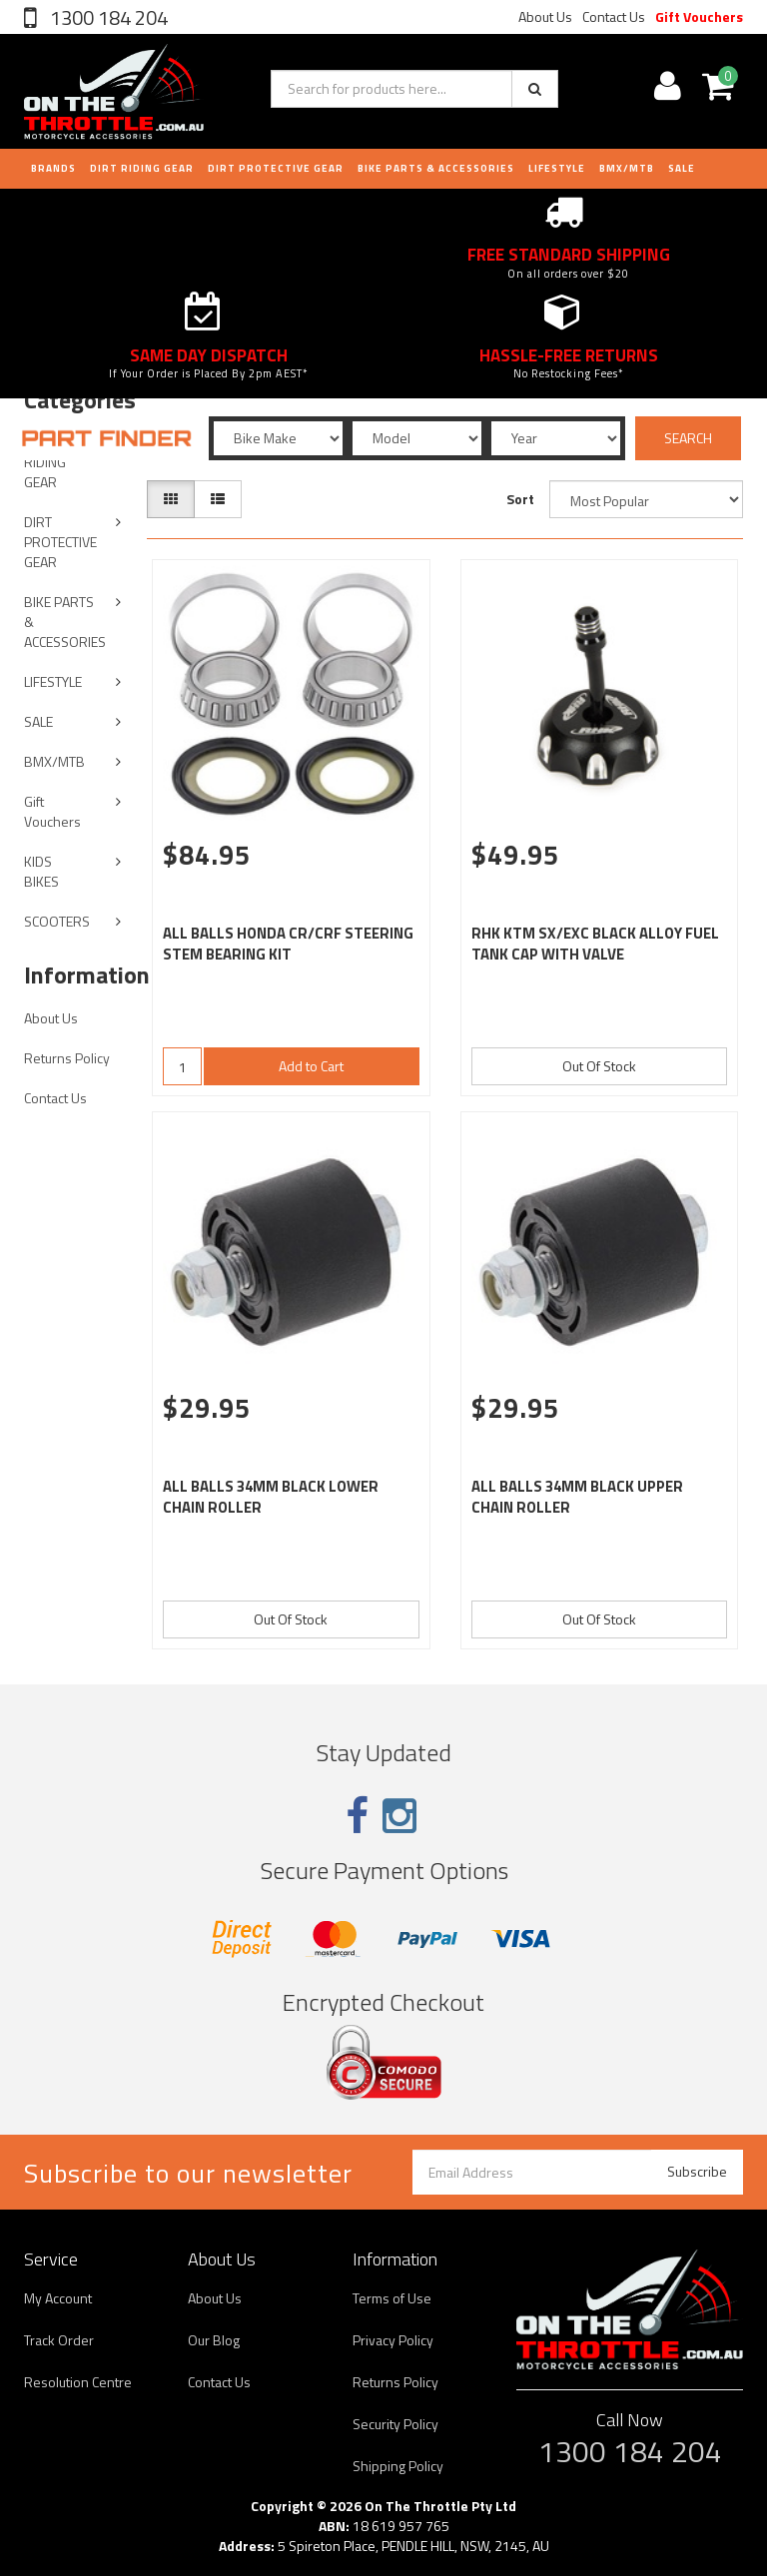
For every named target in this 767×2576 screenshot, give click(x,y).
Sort (520, 498)
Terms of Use (392, 2297)
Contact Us (613, 16)
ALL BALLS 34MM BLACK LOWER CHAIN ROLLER (271, 1497)
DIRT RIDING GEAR (142, 168)
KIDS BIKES (41, 871)
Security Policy (395, 2423)
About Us (545, 16)
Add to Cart (311, 1065)
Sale (681, 168)
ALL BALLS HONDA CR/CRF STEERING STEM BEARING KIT (288, 944)
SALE (38, 721)
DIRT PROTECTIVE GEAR (276, 168)
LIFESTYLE (556, 168)
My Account (58, 2297)
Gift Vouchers (699, 16)
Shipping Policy (398, 2465)
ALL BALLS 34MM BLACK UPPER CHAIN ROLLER (577, 1497)
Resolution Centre (78, 2381)
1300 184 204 (107, 17)
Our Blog (214, 2339)
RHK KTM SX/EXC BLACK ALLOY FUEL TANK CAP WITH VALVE (595, 944)
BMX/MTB (626, 168)
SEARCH (688, 437)
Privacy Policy (393, 2339)
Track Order (59, 2339)
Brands (53, 168)
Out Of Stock (599, 1065)
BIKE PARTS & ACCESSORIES (436, 168)
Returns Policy (67, 1057)
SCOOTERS (57, 921)
